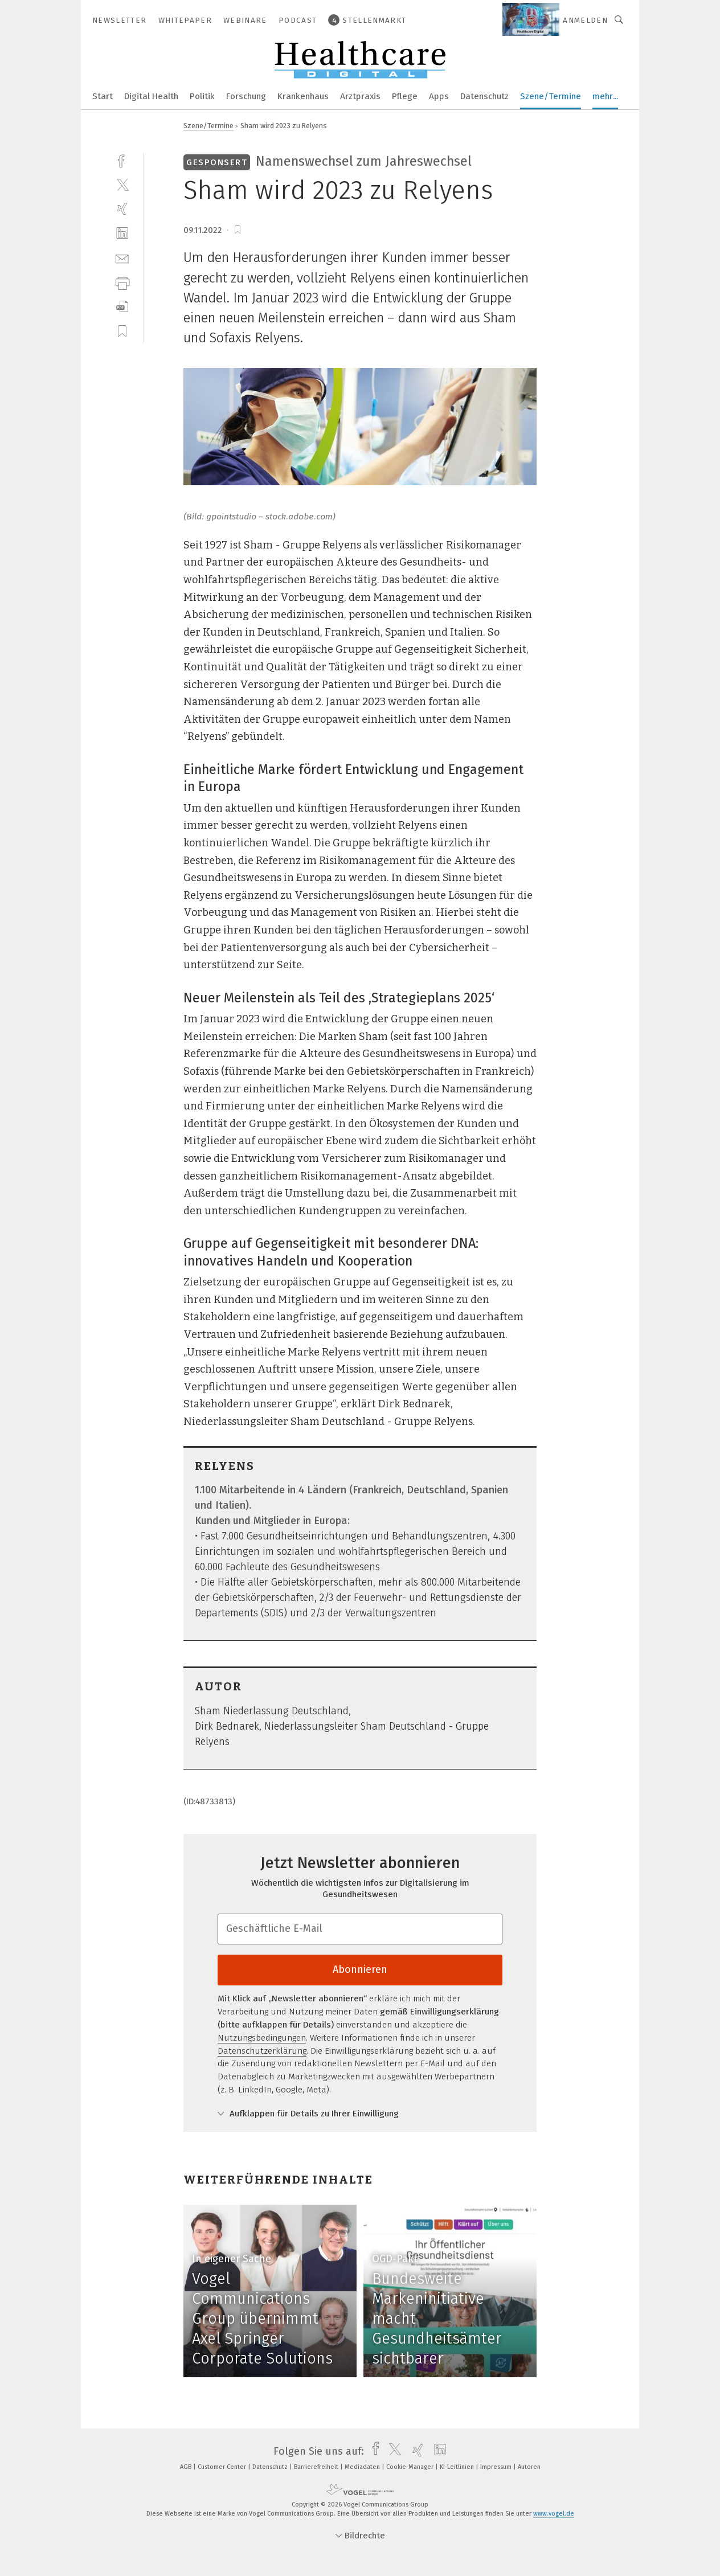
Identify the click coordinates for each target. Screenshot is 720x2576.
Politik (202, 96)
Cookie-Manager (410, 2467)
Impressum (496, 2467)
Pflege (405, 96)
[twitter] (122, 184)
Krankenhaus (303, 96)
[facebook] (122, 160)
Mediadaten (363, 2467)
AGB (186, 2467)
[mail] (122, 258)
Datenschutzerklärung (262, 2051)
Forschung (246, 96)
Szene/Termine (550, 96)
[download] (122, 307)
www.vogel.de (553, 2513)
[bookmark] (237, 230)
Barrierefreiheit (317, 2467)
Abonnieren (360, 1969)
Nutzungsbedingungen (262, 2038)
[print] (122, 282)
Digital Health (151, 96)
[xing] (122, 209)
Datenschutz (484, 96)
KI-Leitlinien (458, 2467)
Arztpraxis (360, 96)
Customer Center (223, 2467)
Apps (439, 96)
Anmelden (585, 20)
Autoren (529, 2467)
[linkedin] (122, 233)
